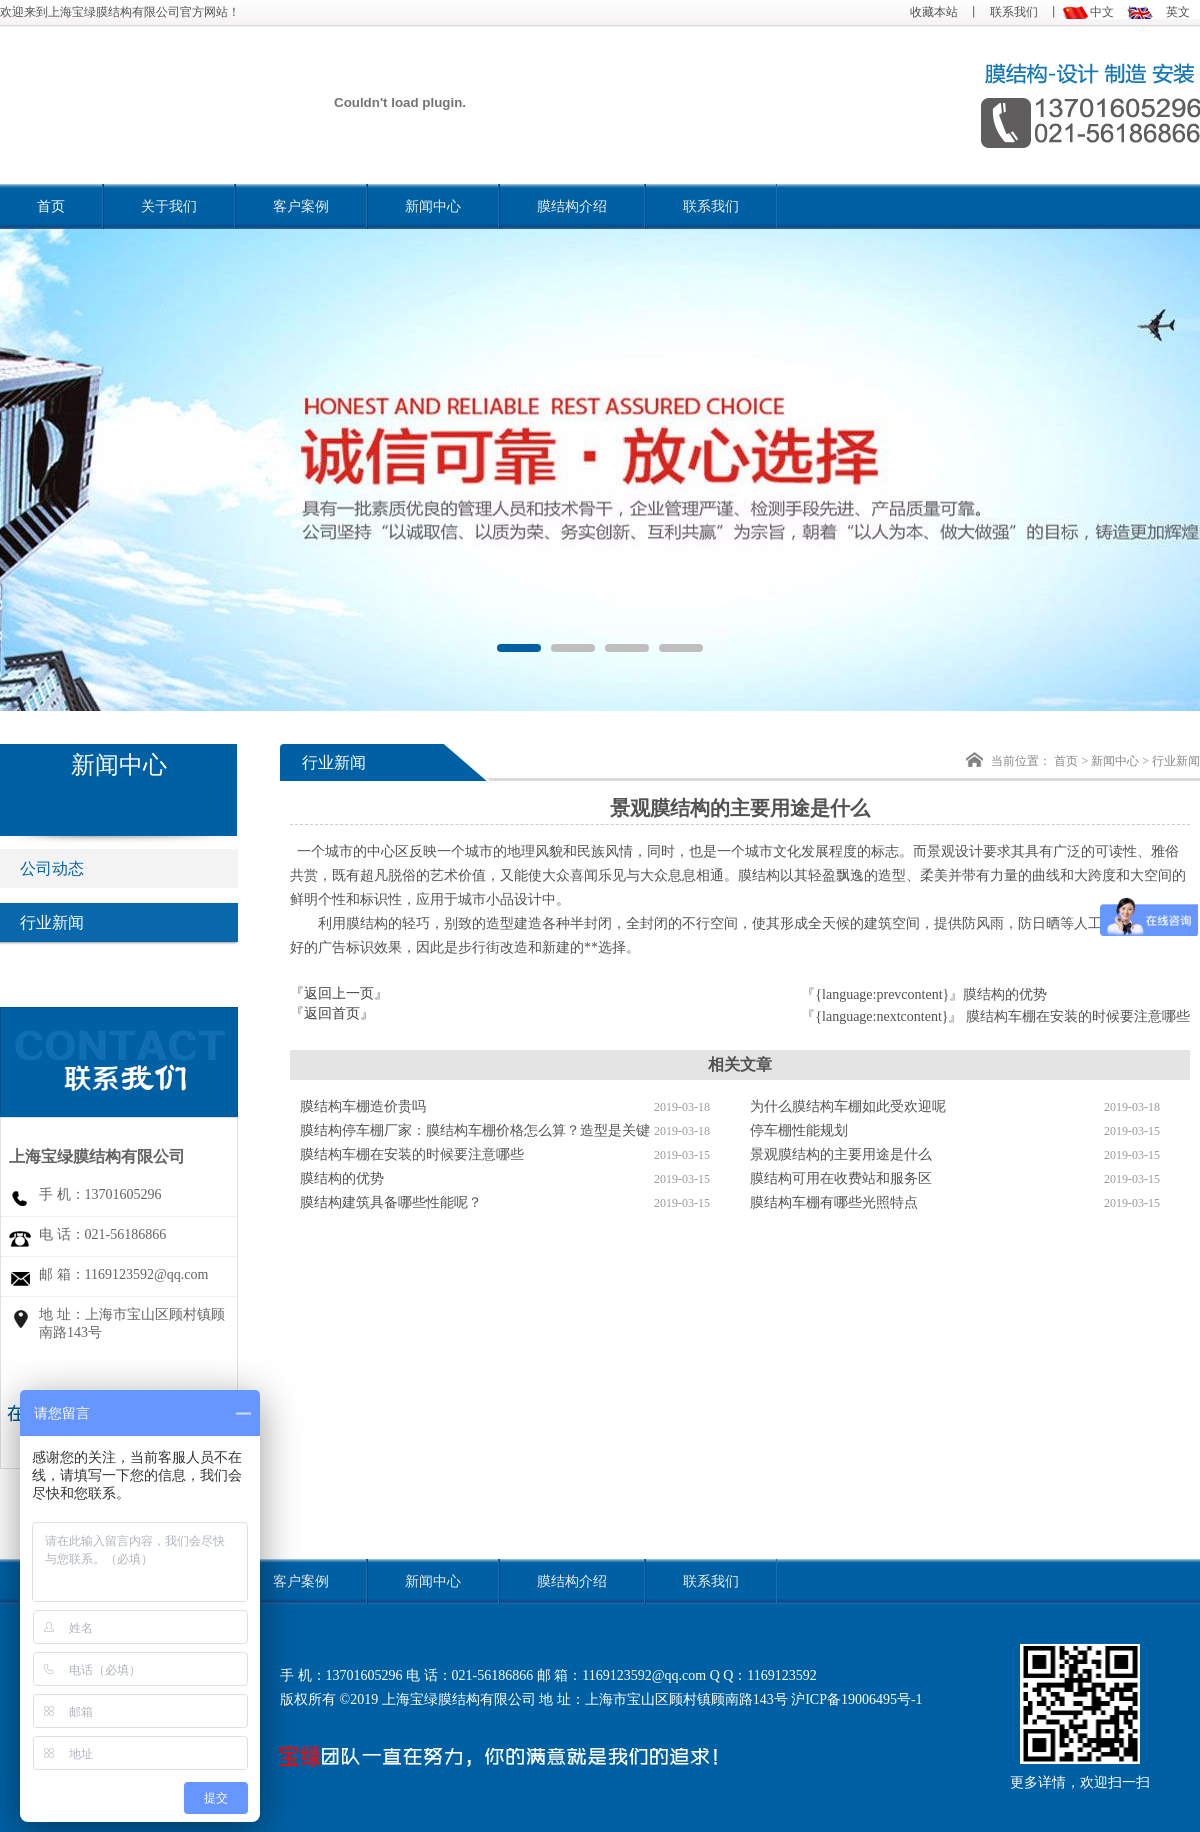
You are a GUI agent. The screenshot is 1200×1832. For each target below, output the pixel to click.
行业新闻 (62, 922)
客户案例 (301, 206)
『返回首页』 (332, 1013)
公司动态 (62, 868)
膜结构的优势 (1005, 994)
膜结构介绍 (572, 206)
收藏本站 (934, 12)
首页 (51, 206)
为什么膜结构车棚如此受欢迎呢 (848, 1106)
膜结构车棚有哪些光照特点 (834, 1202)
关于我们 (169, 206)
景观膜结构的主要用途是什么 (841, 1154)
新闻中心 (433, 206)
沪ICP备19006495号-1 (856, 1699)
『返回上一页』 (339, 993)
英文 (1178, 12)
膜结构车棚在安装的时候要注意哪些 (1078, 1016)
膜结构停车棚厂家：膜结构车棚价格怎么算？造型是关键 (475, 1130)
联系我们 (1014, 12)
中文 (1102, 12)
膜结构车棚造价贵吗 (363, 1106)
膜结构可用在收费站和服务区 (841, 1178)
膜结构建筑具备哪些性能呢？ (391, 1202)
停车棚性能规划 (799, 1130)
